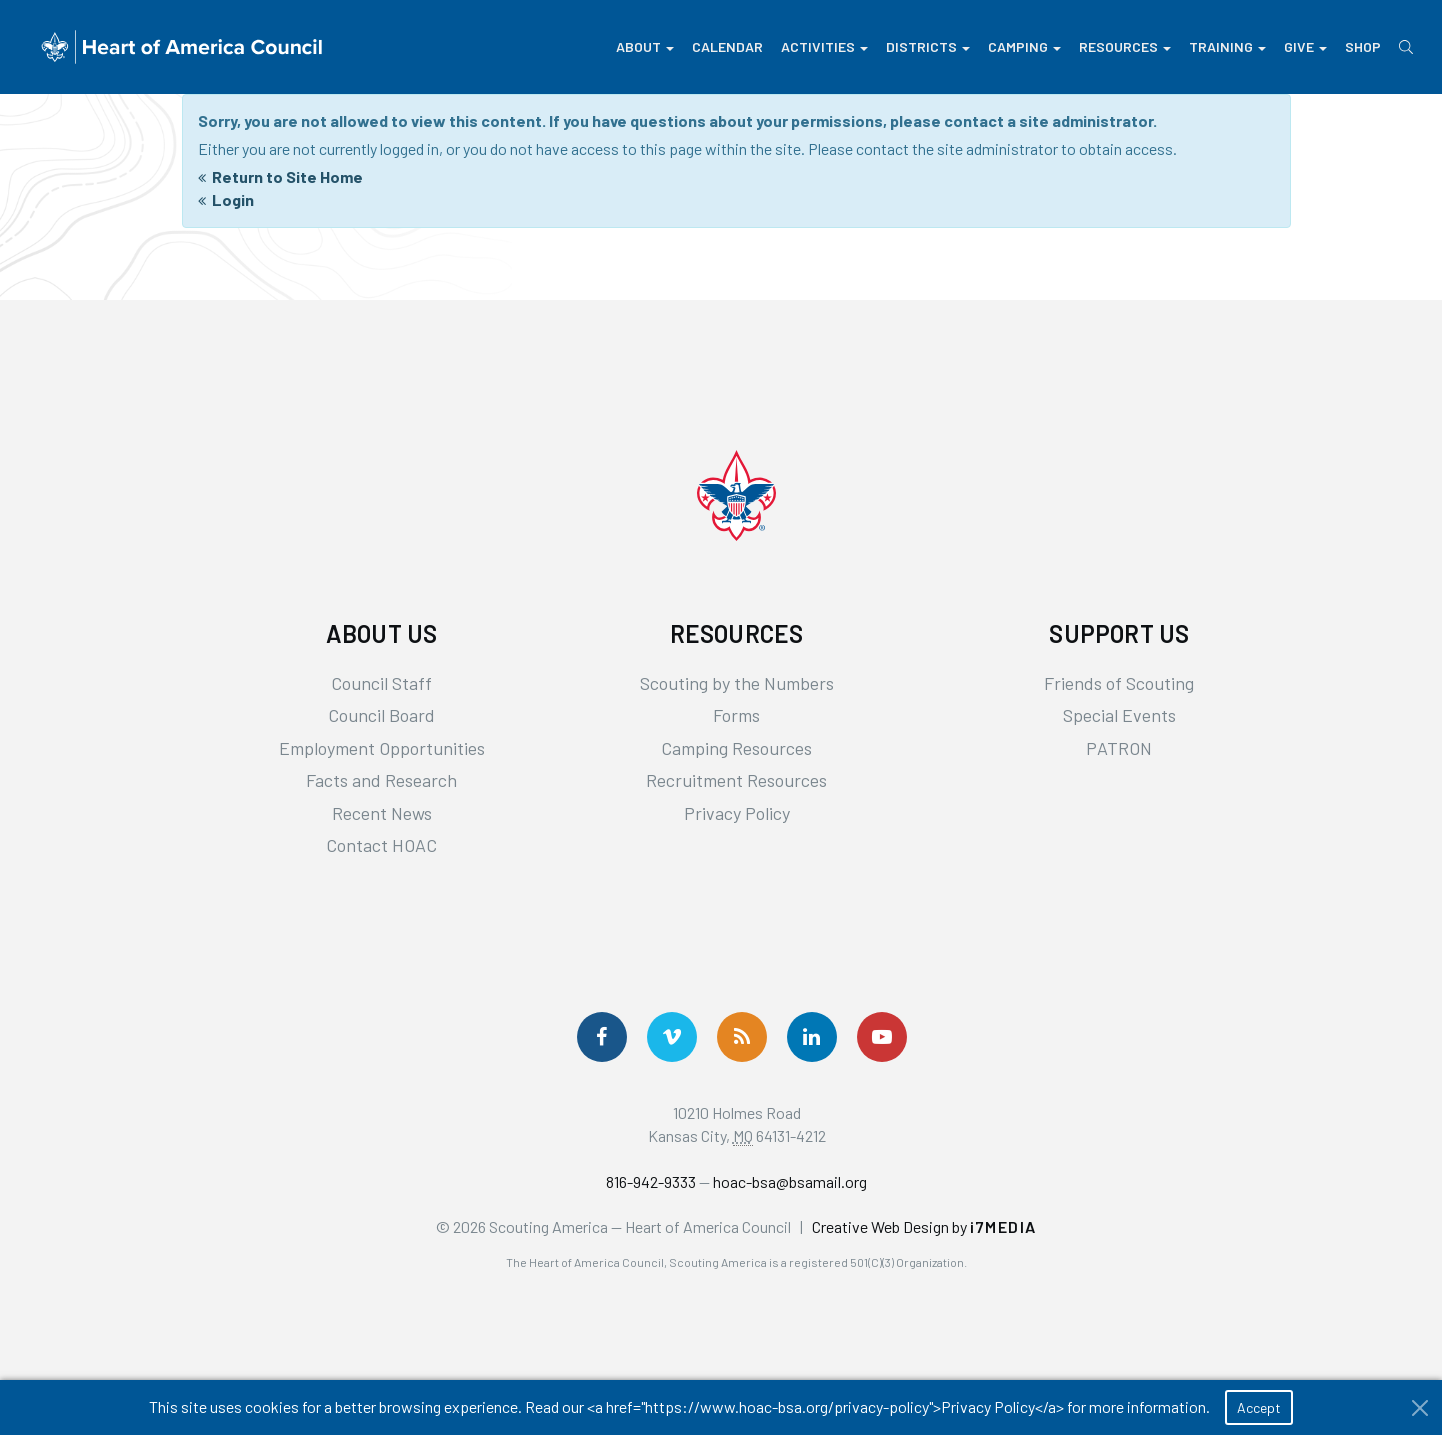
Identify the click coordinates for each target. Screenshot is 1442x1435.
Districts (928, 46)
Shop (1363, 46)
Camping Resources (736, 748)
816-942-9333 (651, 1181)
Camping (1024, 46)
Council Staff (381, 683)
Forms (736, 715)
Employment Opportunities (382, 748)
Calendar (727, 46)
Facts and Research (381, 780)
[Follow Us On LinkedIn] (812, 1037)
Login (233, 199)
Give (1305, 46)
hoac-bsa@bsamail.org (790, 1181)
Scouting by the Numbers (737, 683)
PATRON (1119, 748)
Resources (1125, 46)
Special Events (1119, 715)
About (645, 46)
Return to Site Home (287, 176)
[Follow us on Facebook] (602, 1037)
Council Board (381, 715)
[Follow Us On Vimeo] (672, 1037)
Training (1227, 46)
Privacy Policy (737, 813)
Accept (1259, 1407)
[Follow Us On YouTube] (882, 1037)
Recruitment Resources (736, 780)
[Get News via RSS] (742, 1037)
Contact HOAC (381, 845)
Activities (824, 46)
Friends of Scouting (1119, 683)
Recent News (382, 813)
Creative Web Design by (924, 1226)
